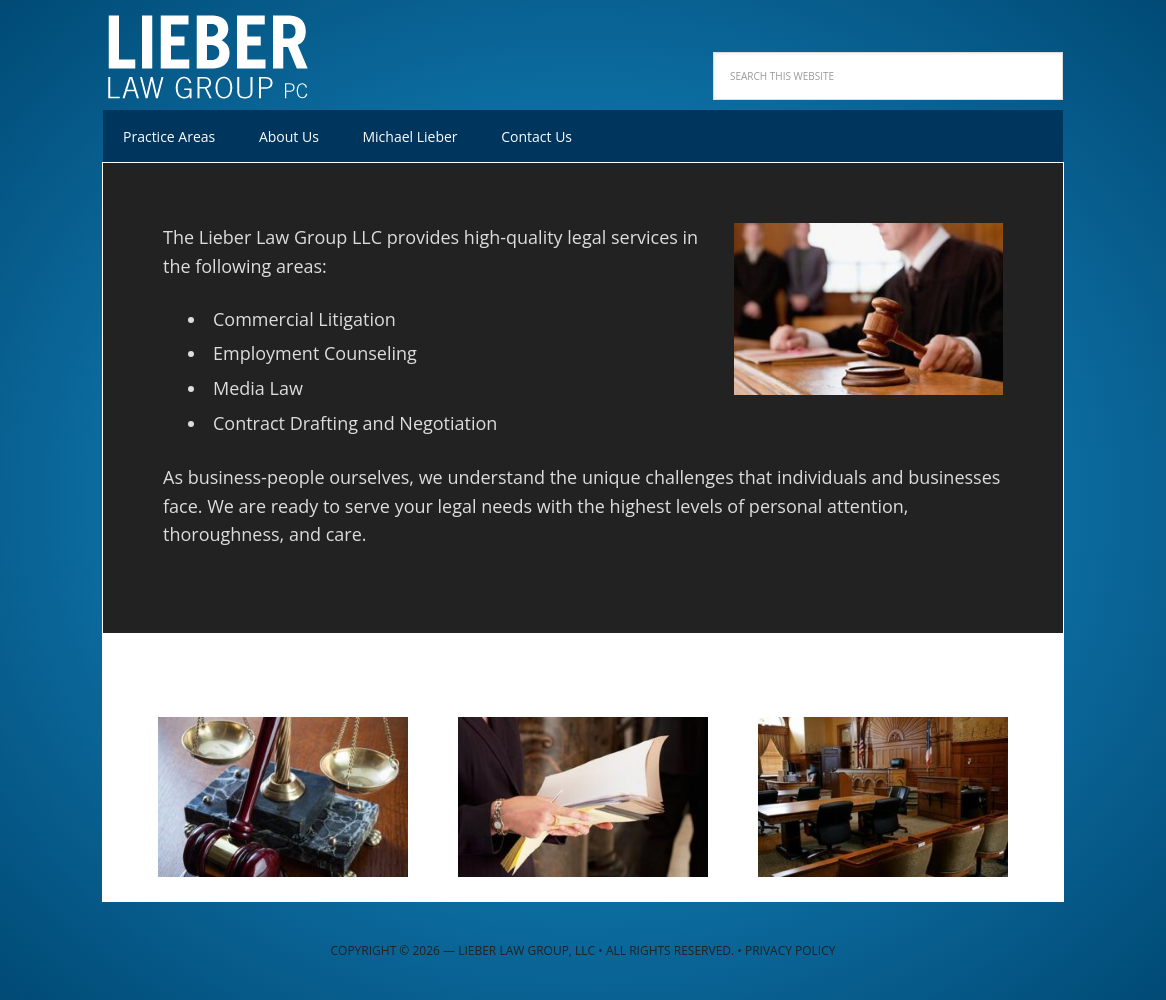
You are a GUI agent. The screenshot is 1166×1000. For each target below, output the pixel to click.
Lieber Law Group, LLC (233, 50)
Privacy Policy (790, 950)
